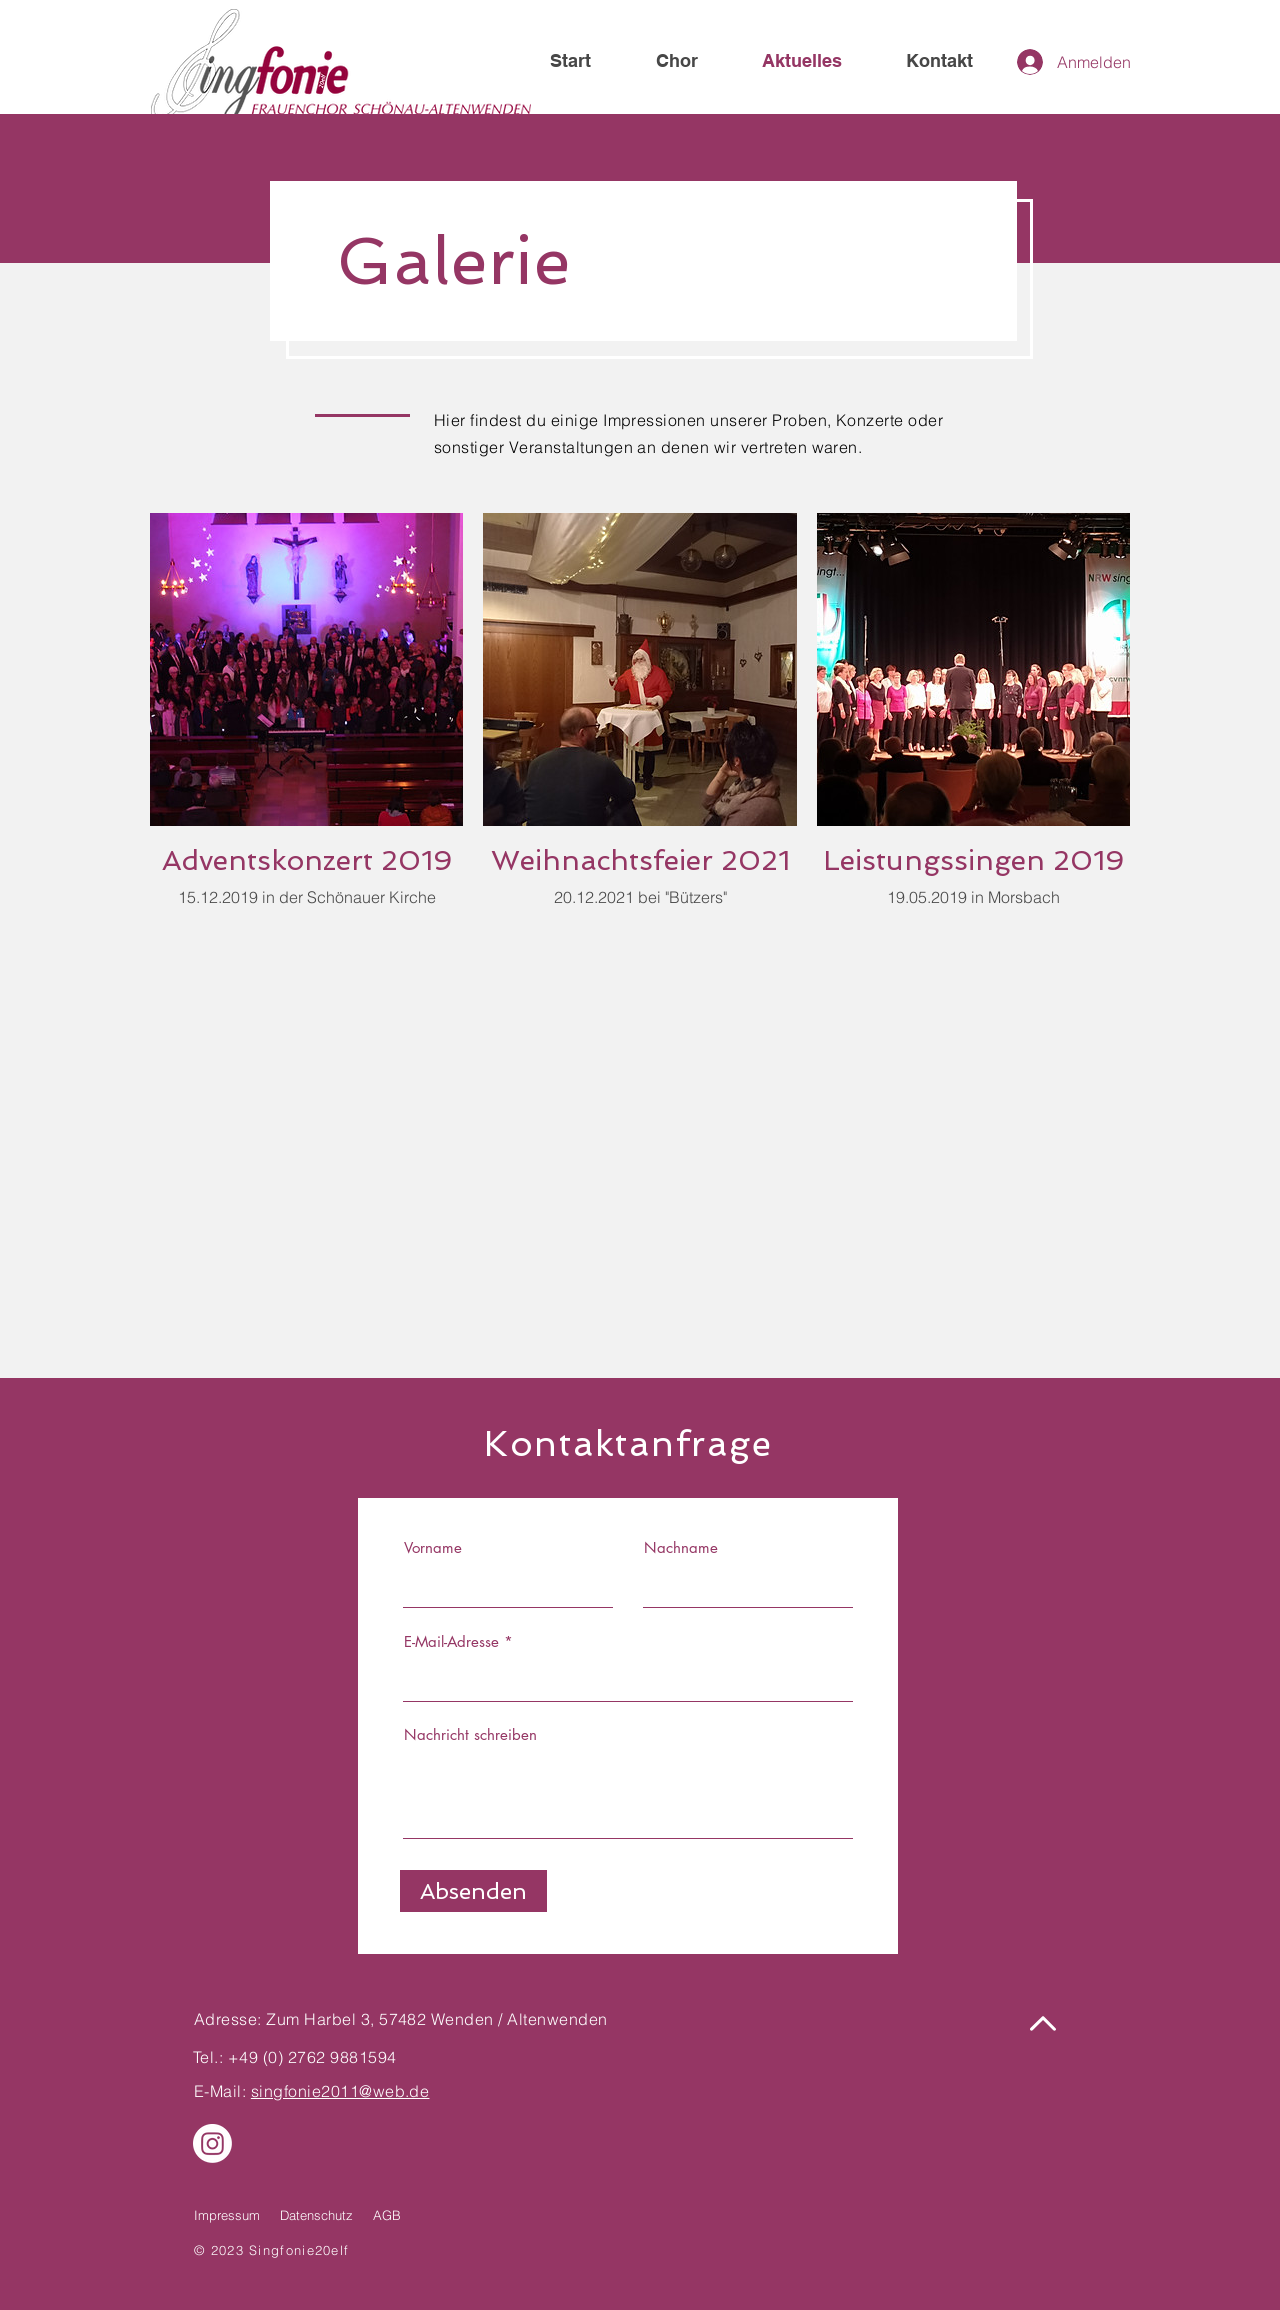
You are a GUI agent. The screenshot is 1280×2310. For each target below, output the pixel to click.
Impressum (227, 2215)
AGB (387, 2215)
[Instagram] (212, 2143)
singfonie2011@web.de (340, 2091)
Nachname (681, 1547)
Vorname (433, 1547)
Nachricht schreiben (470, 1734)
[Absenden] (473, 1891)
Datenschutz (316, 2215)
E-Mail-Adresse (451, 1641)
